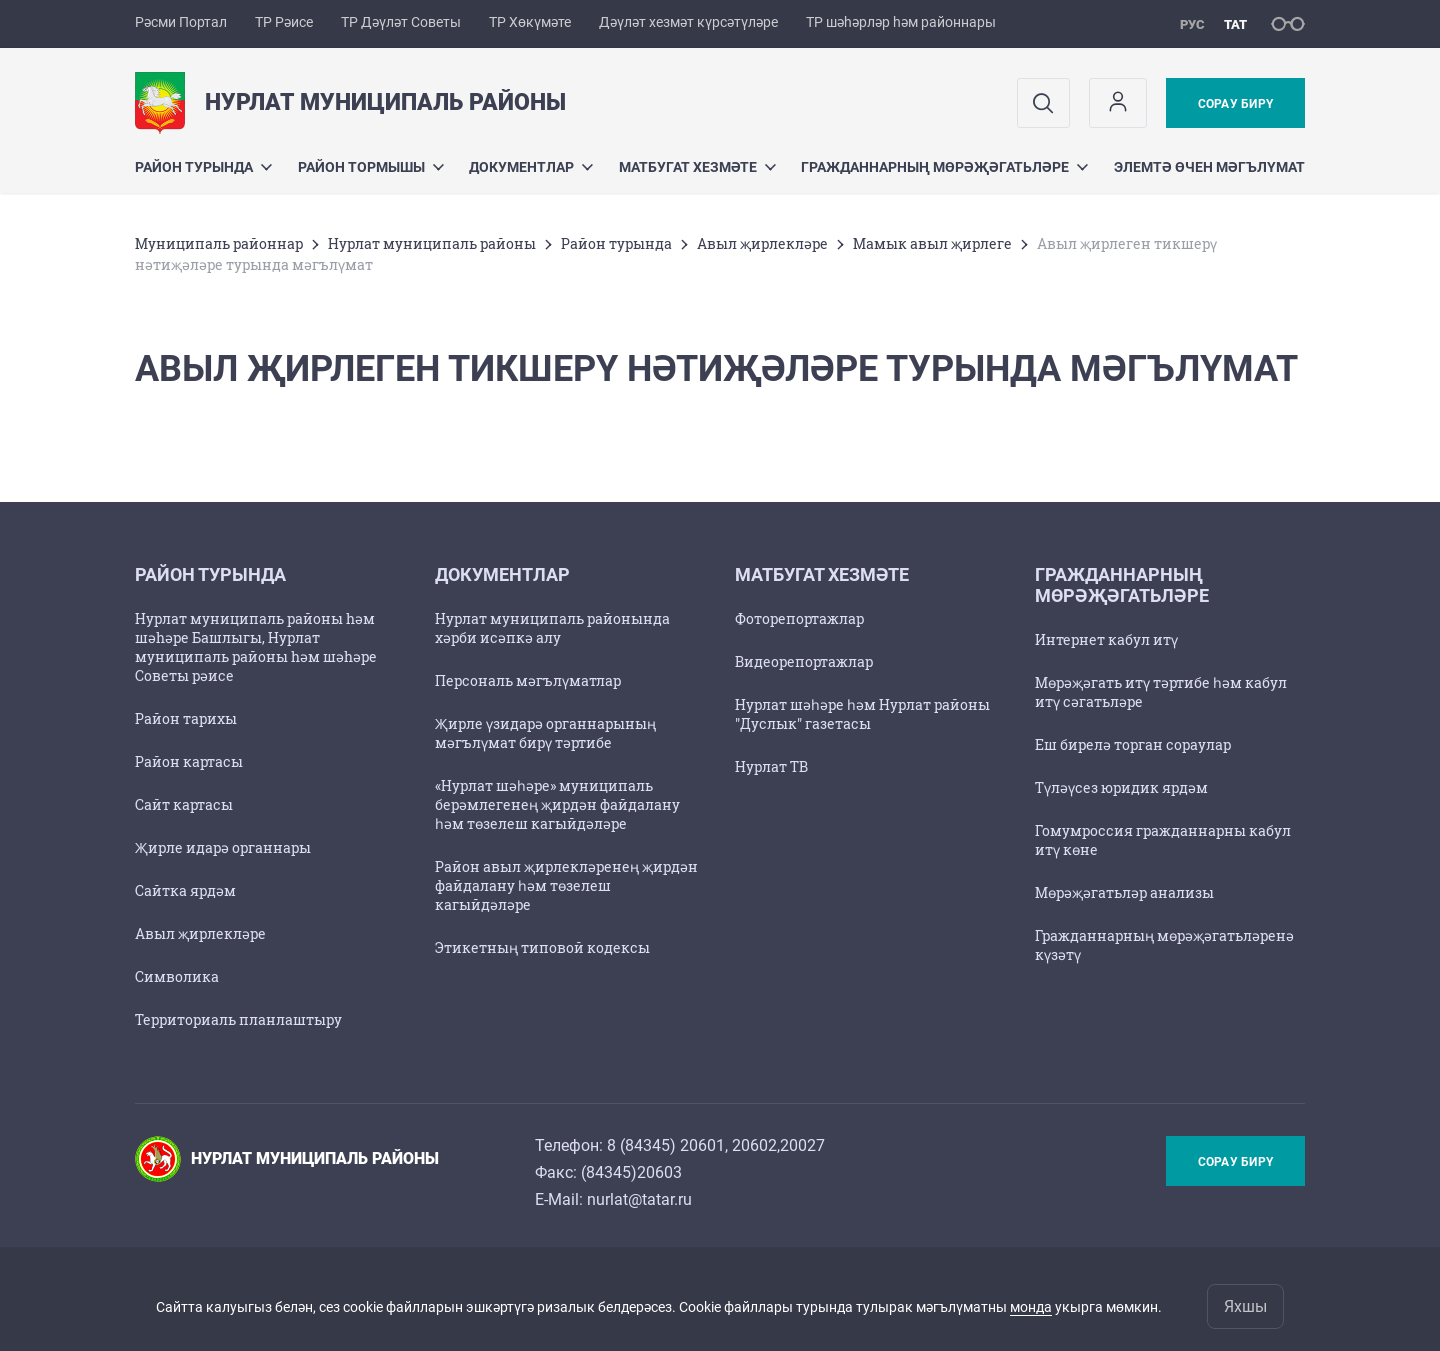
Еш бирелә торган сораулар (1133, 744)
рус (1192, 24)
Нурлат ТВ (771, 766)
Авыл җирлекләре (762, 243)
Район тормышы (371, 167)
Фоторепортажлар (799, 618)
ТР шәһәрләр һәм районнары (901, 22)
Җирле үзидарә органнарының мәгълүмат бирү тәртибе (545, 733)
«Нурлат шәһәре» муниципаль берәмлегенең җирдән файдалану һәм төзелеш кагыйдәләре (557, 804)
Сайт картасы (184, 804)
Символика (177, 976)
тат (1235, 24)
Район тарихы (186, 718)
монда (1031, 1307)
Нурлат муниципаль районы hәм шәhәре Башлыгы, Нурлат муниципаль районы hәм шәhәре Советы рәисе (256, 647)
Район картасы (189, 761)
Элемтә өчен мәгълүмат (1209, 167)
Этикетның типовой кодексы (542, 947)
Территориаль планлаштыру (238, 1019)
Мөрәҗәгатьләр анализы (1124, 892)
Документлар (531, 167)
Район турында (203, 167)
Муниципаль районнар (219, 243)
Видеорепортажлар (804, 661)
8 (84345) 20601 (666, 1145)
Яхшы (1245, 1306)
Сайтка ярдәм (185, 890)
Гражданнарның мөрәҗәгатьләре (944, 167)
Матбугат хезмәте (697, 167)
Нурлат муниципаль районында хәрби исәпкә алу (552, 628)
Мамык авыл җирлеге (932, 243)
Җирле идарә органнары (223, 847)
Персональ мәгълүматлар (528, 680)
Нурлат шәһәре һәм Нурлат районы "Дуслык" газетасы (862, 714)
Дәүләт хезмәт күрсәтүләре (688, 22)
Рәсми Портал (181, 22)
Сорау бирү (1235, 104)
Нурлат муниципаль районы (432, 243)
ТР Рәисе (284, 22)
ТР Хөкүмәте (530, 22)
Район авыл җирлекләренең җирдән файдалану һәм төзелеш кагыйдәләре (566, 885)
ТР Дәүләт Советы (401, 22)
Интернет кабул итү (1106, 639)
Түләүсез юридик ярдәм (1121, 787)
